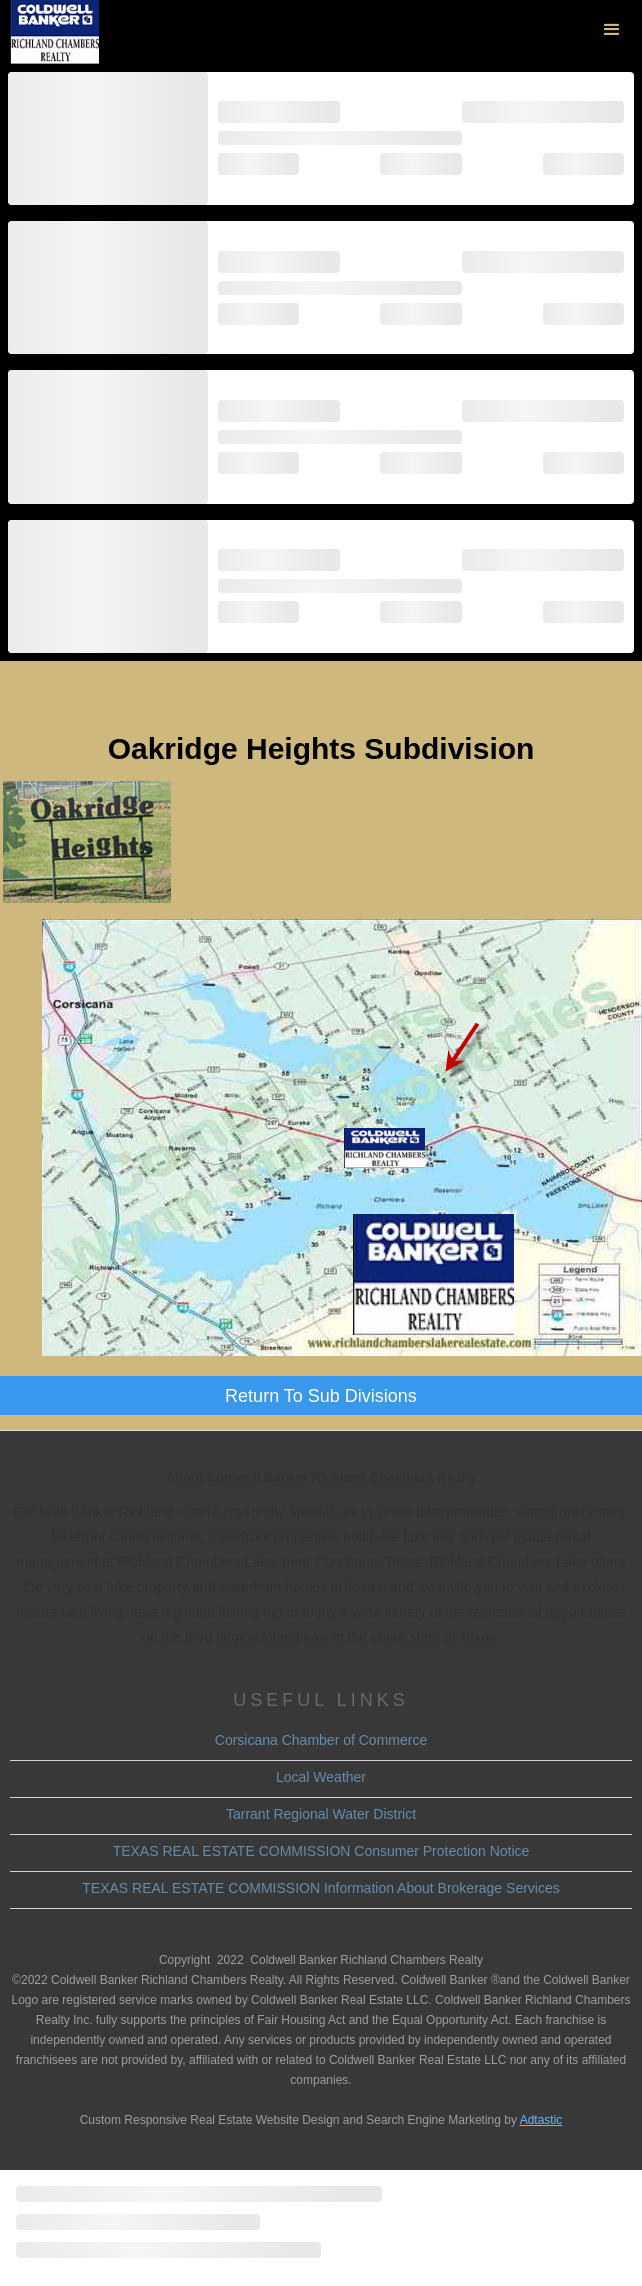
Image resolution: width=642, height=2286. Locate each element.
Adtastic (541, 2120)
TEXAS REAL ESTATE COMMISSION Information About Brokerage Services (320, 1888)
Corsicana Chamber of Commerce (321, 1740)
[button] (612, 30)
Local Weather (321, 1777)
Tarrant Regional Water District (321, 1814)
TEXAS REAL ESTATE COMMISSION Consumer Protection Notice (321, 1851)
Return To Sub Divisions (321, 1396)
